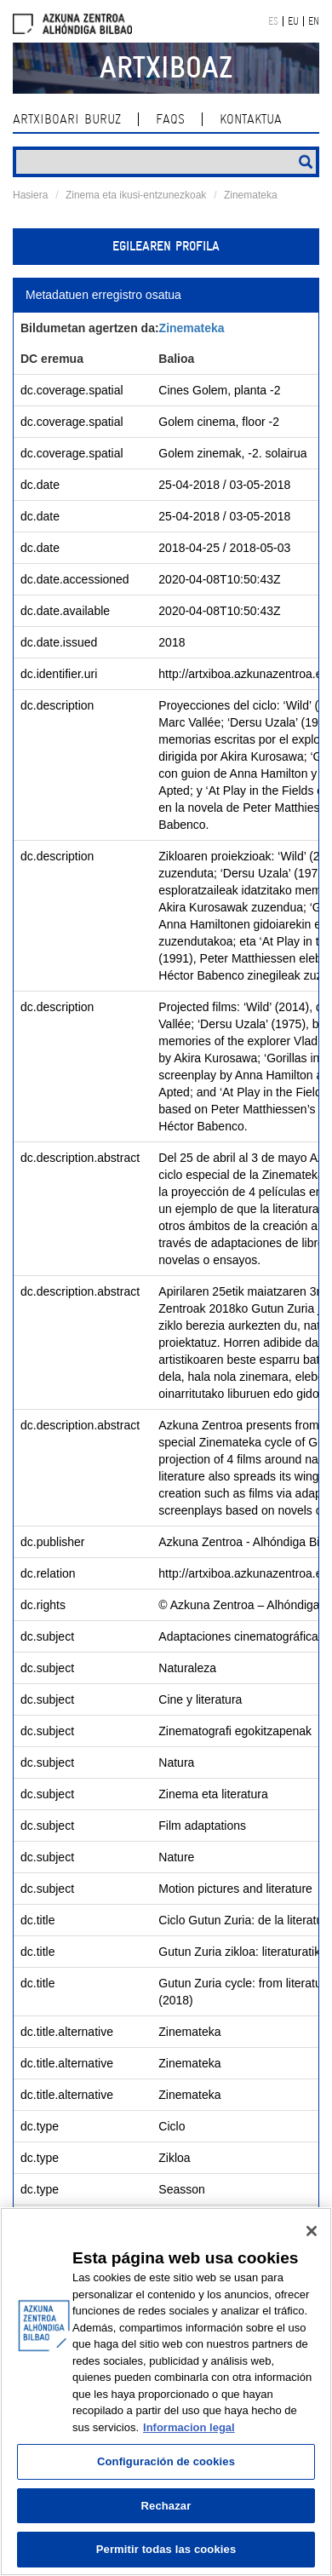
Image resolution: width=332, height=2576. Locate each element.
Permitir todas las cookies (166, 2549)
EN (313, 21)
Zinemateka (251, 195)
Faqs (170, 119)
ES (273, 21)
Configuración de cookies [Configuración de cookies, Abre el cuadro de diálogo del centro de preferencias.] (166, 2461)
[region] (166, 2391)
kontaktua (251, 119)
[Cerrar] (311, 2231)
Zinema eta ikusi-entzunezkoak (136, 195)
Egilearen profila (166, 246)
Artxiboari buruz (67, 119)
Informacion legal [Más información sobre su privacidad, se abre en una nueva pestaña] (189, 2427)
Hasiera (30, 195)
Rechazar (166, 2505)
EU (293, 21)
